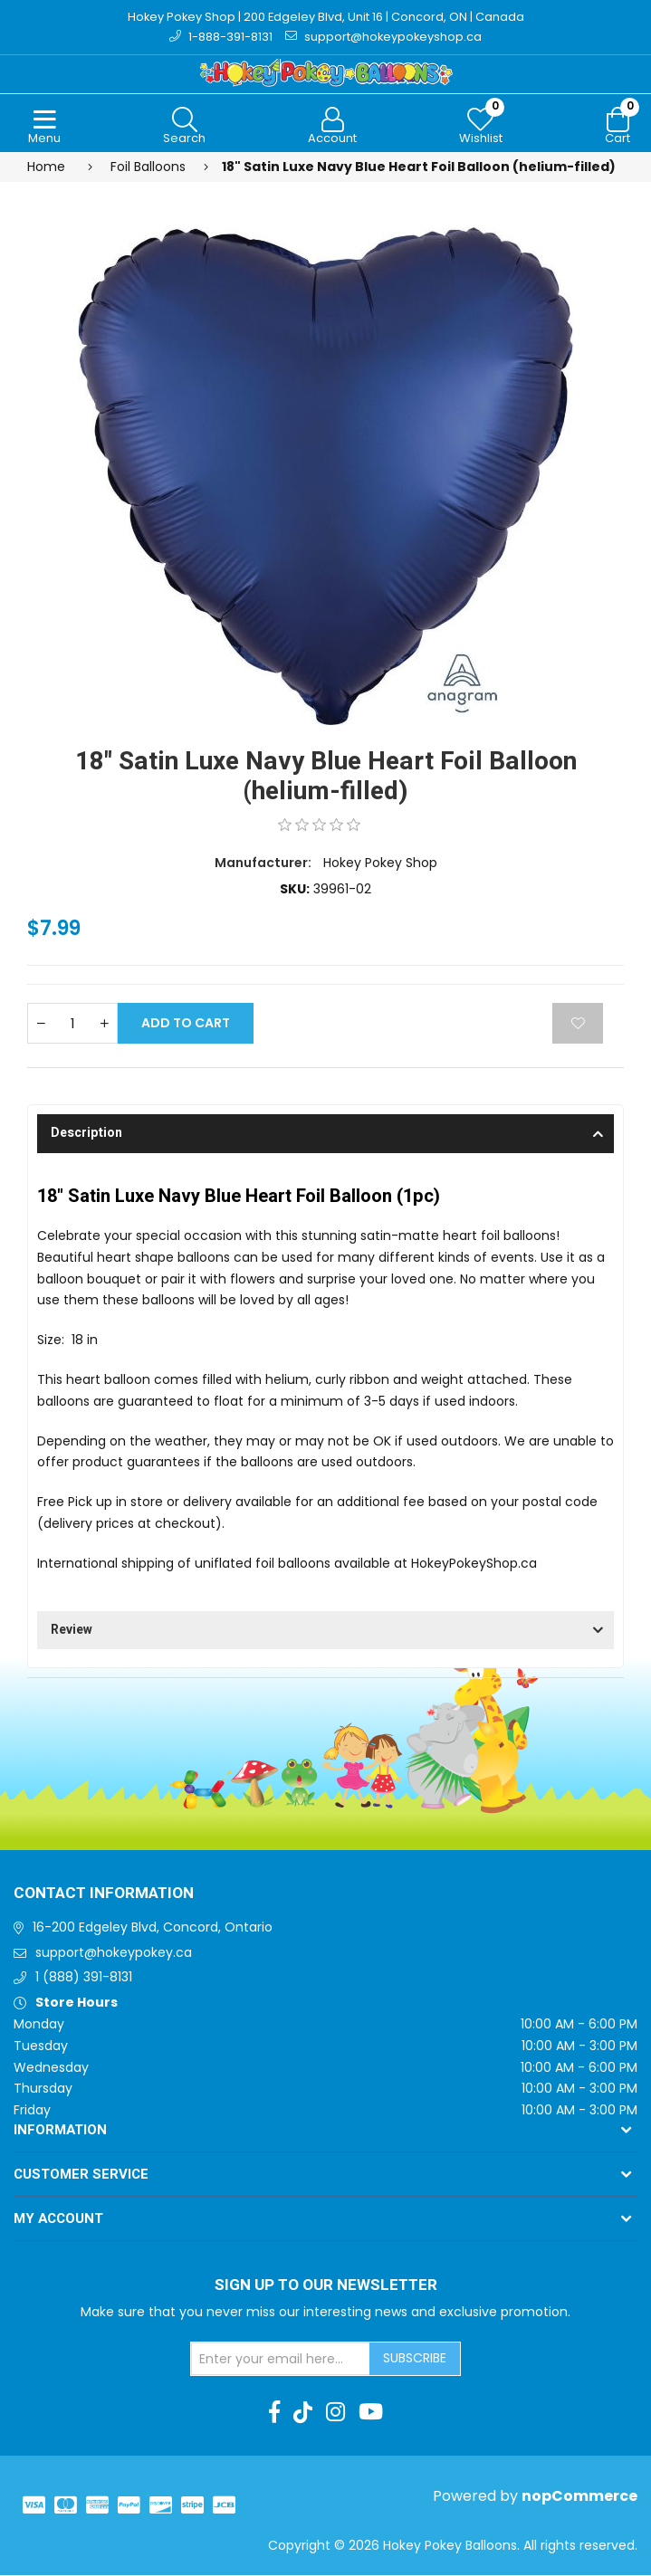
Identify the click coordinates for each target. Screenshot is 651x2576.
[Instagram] (335, 2413)
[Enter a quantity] (72, 1025)
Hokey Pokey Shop (380, 863)
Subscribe (414, 2360)
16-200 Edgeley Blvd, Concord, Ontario (153, 1928)
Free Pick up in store (100, 1503)
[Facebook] (274, 2413)
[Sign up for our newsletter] (280, 2360)
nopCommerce (579, 2496)
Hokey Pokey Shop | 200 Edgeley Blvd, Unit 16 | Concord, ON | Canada (325, 16)
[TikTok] (302, 2413)
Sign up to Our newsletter (326, 2286)
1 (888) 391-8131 (83, 1979)
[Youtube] (371, 2413)
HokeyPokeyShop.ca (474, 1564)
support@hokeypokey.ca (113, 1953)
